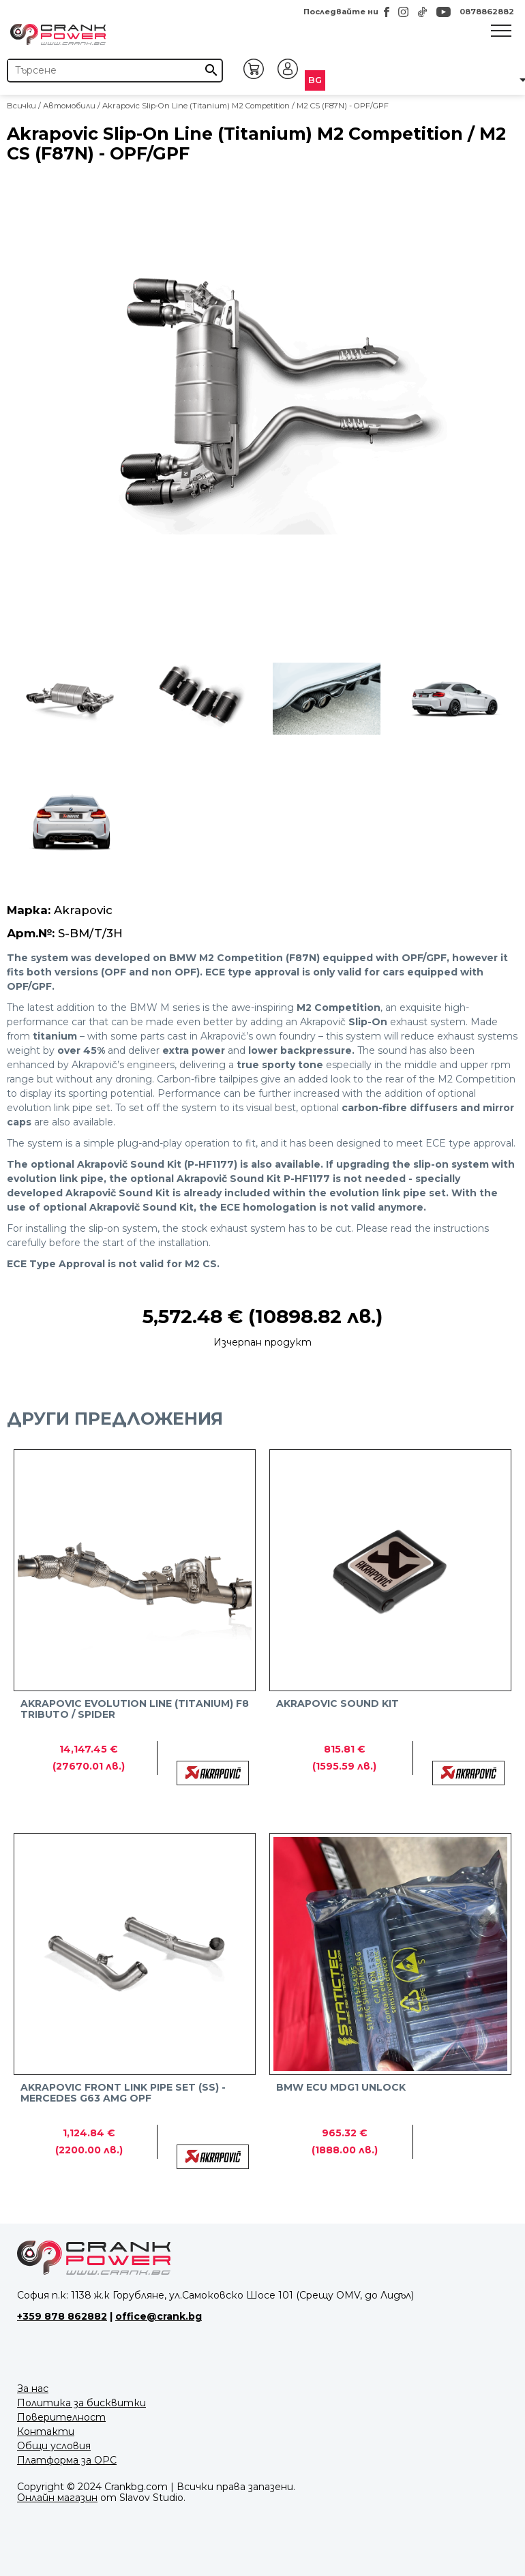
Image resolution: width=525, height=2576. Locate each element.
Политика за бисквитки (81, 2403)
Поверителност (61, 2417)
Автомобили (69, 105)
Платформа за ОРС (67, 2460)
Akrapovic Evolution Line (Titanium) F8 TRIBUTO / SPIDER (134, 1709)
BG (315, 80)
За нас (32, 2388)
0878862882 (487, 11)
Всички (21, 105)
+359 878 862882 (62, 2316)
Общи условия (54, 2446)
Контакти (45, 2431)
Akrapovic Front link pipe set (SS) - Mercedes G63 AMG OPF (123, 2093)
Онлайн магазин (57, 2497)
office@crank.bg (158, 2316)
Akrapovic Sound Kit (337, 1704)
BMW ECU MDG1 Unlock (341, 2087)
